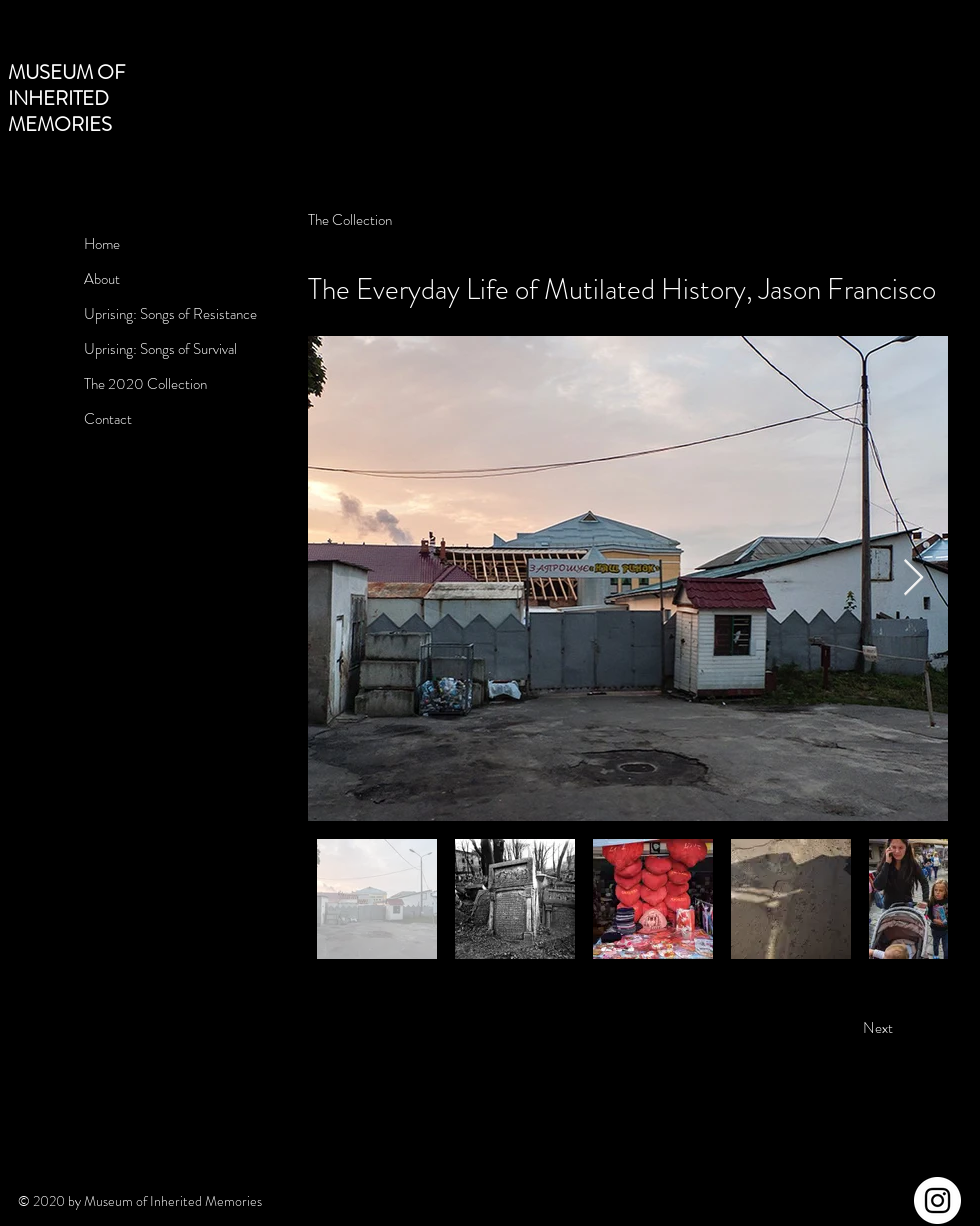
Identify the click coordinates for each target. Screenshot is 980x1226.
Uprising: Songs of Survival (160, 349)
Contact (108, 419)
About (102, 279)
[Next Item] (913, 578)
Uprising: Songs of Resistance (170, 314)
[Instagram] (937, 1200)
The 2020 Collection (145, 384)
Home (102, 244)
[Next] (878, 1029)
